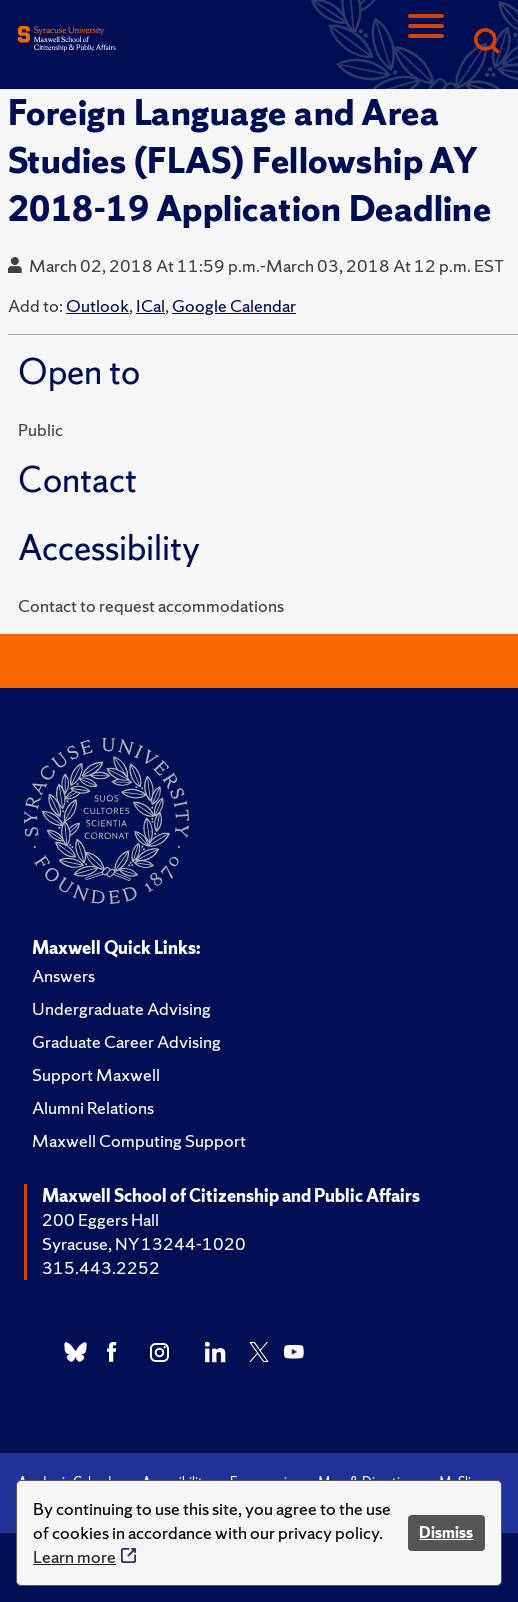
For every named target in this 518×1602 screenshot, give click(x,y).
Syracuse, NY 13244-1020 (144, 1243)
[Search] (486, 42)
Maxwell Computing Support (139, 1140)
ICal (150, 305)
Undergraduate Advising (121, 1008)
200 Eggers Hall (100, 1219)
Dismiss (446, 1532)
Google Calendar (234, 305)
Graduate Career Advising (126, 1041)
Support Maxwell (96, 1074)
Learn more (74, 1556)
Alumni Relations (93, 1107)
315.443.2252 (101, 1267)
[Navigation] (426, 42)
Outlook (97, 305)
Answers (63, 975)
